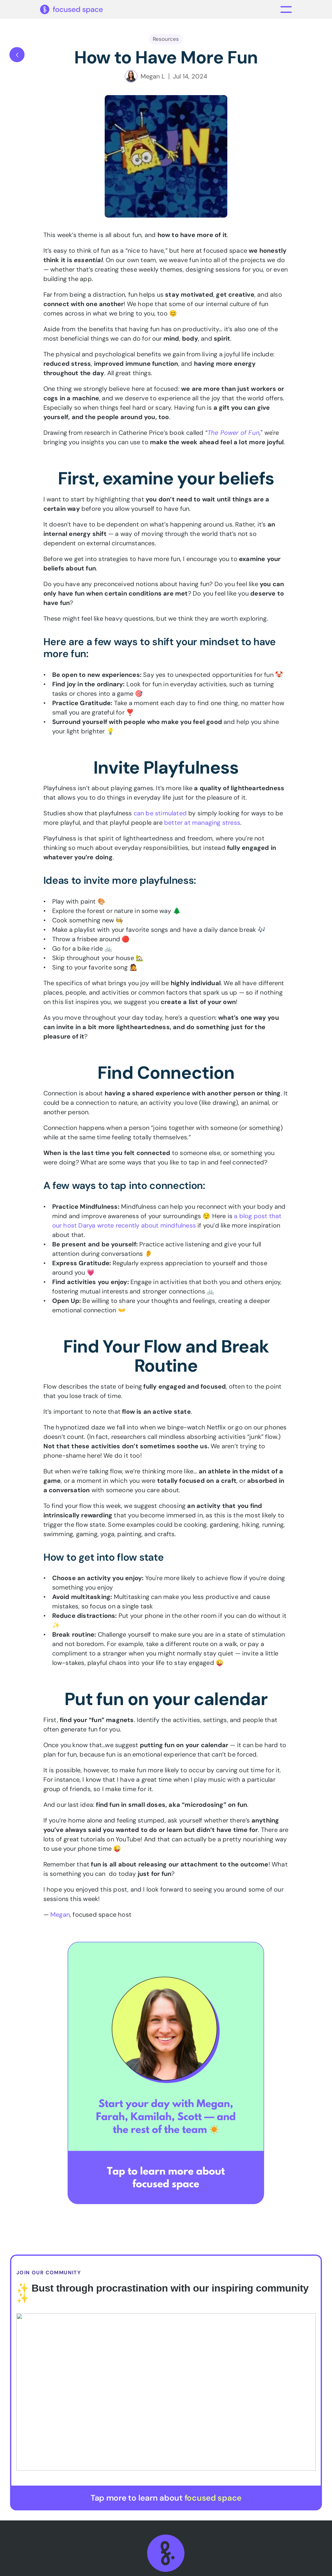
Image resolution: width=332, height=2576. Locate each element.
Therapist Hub (194, 2439)
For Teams (188, 2450)
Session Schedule (259, 2415)
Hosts (243, 2427)
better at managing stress (202, 826)
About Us (186, 2415)
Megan (60, 1918)
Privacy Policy (219, 2568)
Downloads (252, 2439)
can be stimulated (160, 817)
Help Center (251, 2450)
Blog (178, 2462)
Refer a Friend (254, 2462)
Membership (191, 2427)
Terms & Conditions (159, 2568)
